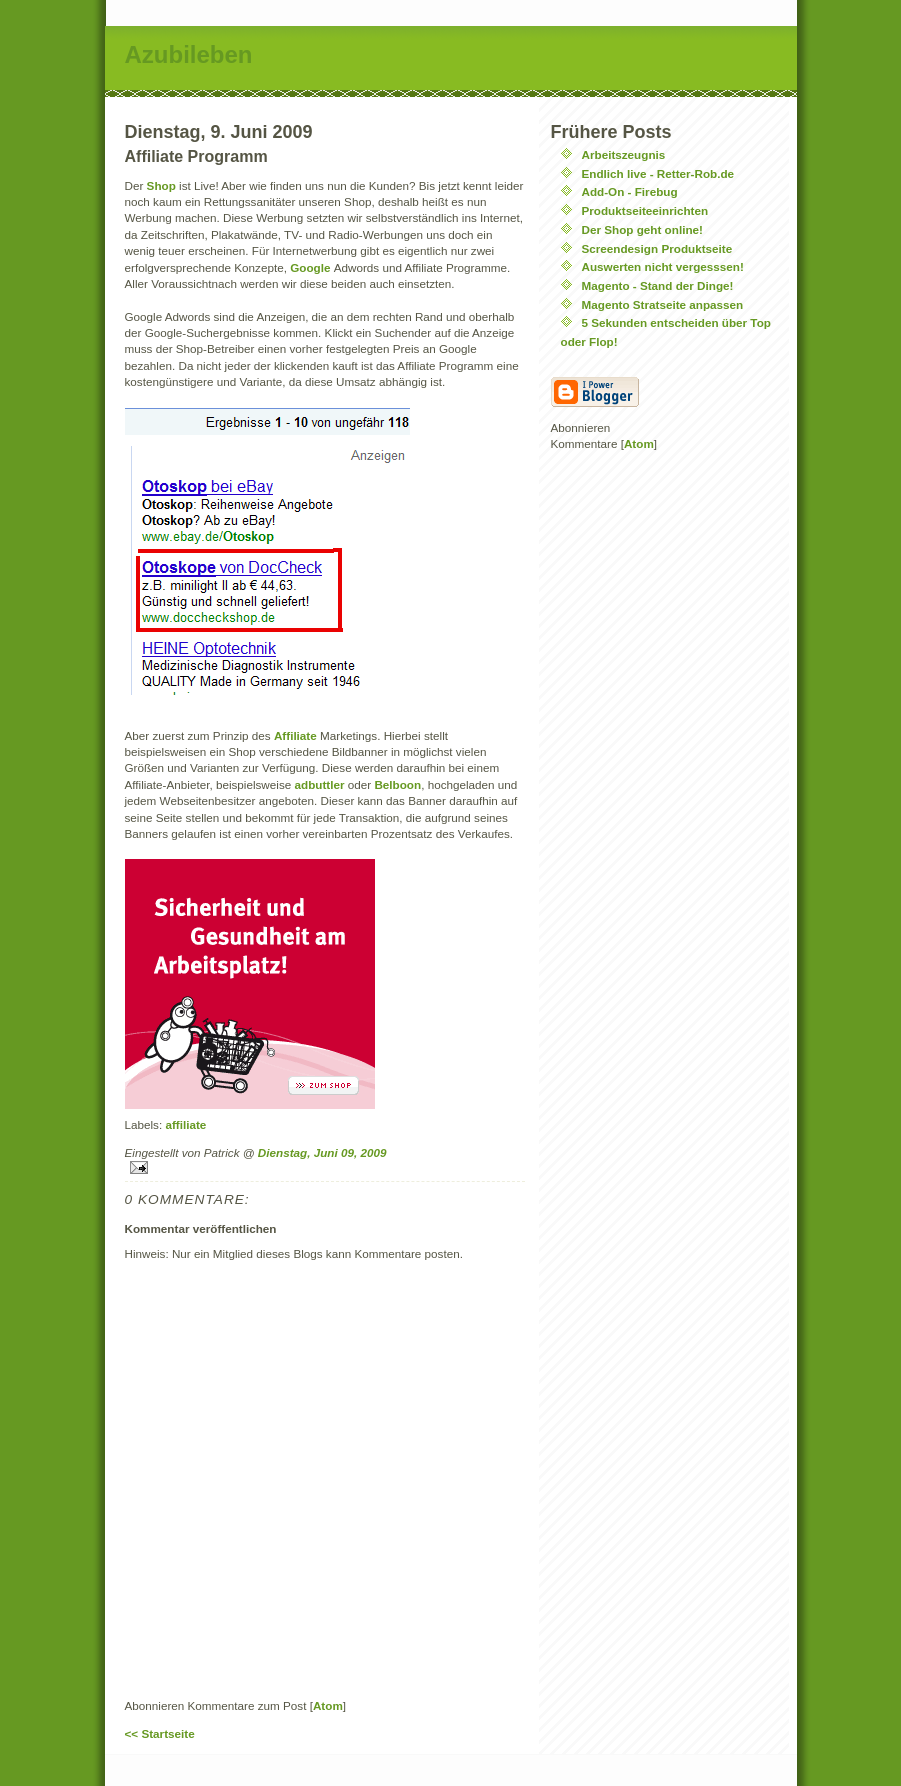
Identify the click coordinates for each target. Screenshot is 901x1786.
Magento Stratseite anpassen (663, 304)
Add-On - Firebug (630, 191)
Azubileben (189, 54)
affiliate (185, 1124)
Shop (163, 185)
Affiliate (297, 735)
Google (312, 267)
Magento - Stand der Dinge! (658, 285)
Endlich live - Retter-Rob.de (658, 173)
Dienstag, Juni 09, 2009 (322, 1152)
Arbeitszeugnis (624, 154)
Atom (328, 1705)
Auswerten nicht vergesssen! (663, 266)
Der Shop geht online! (642, 229)
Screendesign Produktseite (657, 248)
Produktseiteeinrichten (645, 210)
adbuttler (321, 784)
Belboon (397, 784)
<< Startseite (160, 1733)
